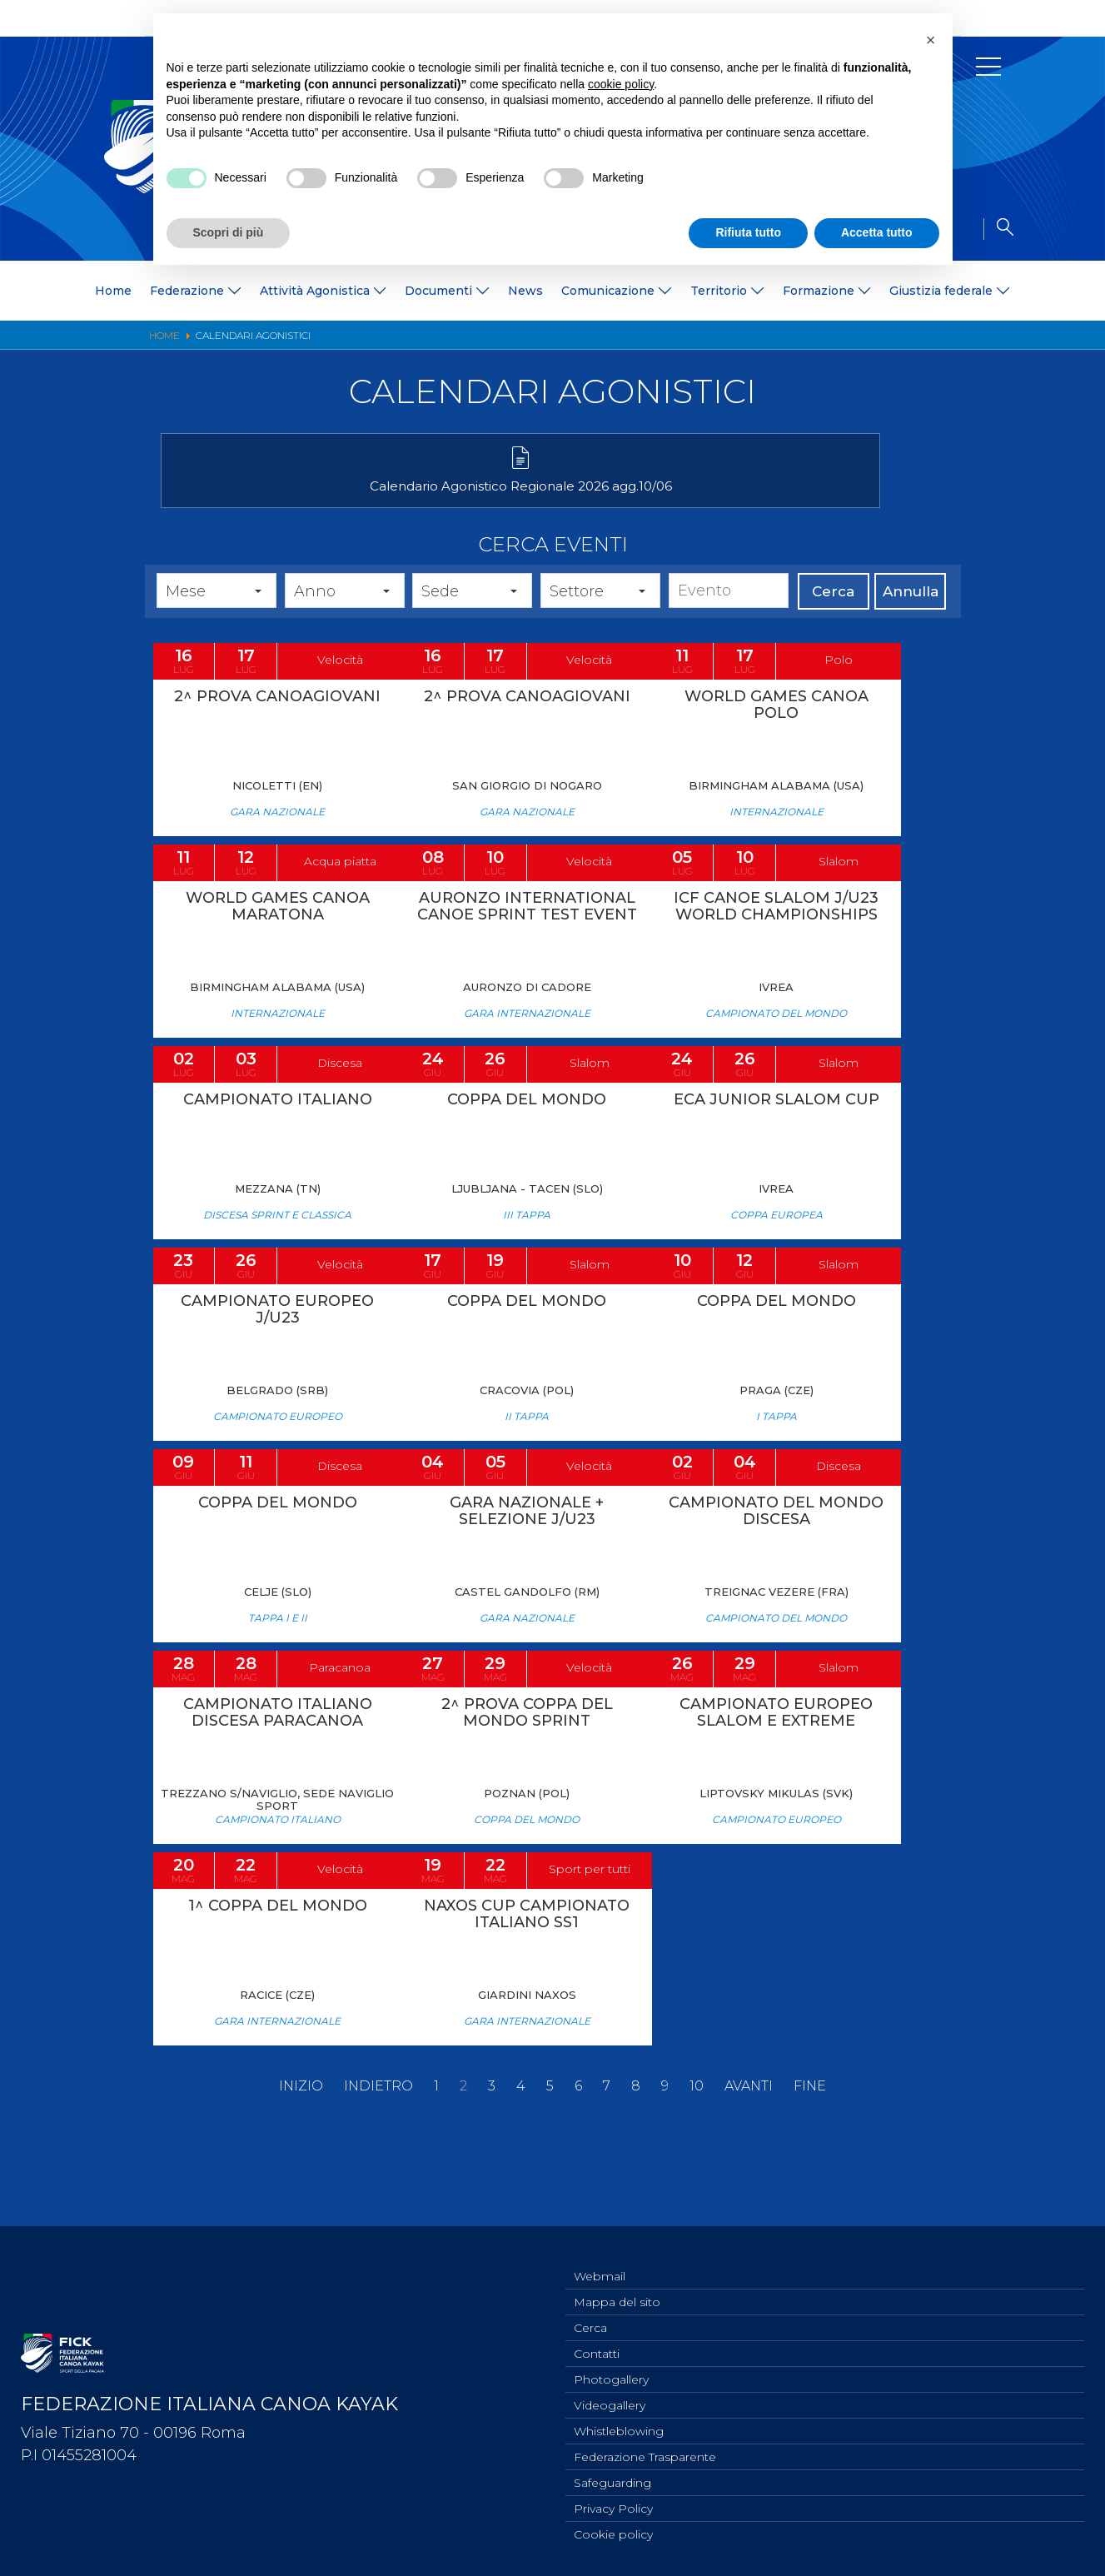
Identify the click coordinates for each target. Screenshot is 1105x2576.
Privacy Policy (613, 2506)
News (525, 290)
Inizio (301, 2163)
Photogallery (611, 2368)
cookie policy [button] (621, 84)
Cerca (833, 615)
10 (696, 2163)
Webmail (599, 2258)
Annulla (910, 615)
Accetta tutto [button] (877, 232)
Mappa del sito (617, 2286)
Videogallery (609, 2396)
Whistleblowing (619, 2423)
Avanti (748, 2163)
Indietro (378, 2163)
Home (113, 290)
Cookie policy (613, 2533)
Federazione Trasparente (645, 2451)
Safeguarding (612, 2478)
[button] (931, 40)
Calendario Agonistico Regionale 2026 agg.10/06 (285, 502)
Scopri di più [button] (228, 232)
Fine (810, 2163)
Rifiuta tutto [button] (748, 232)
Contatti (597, 2341)
